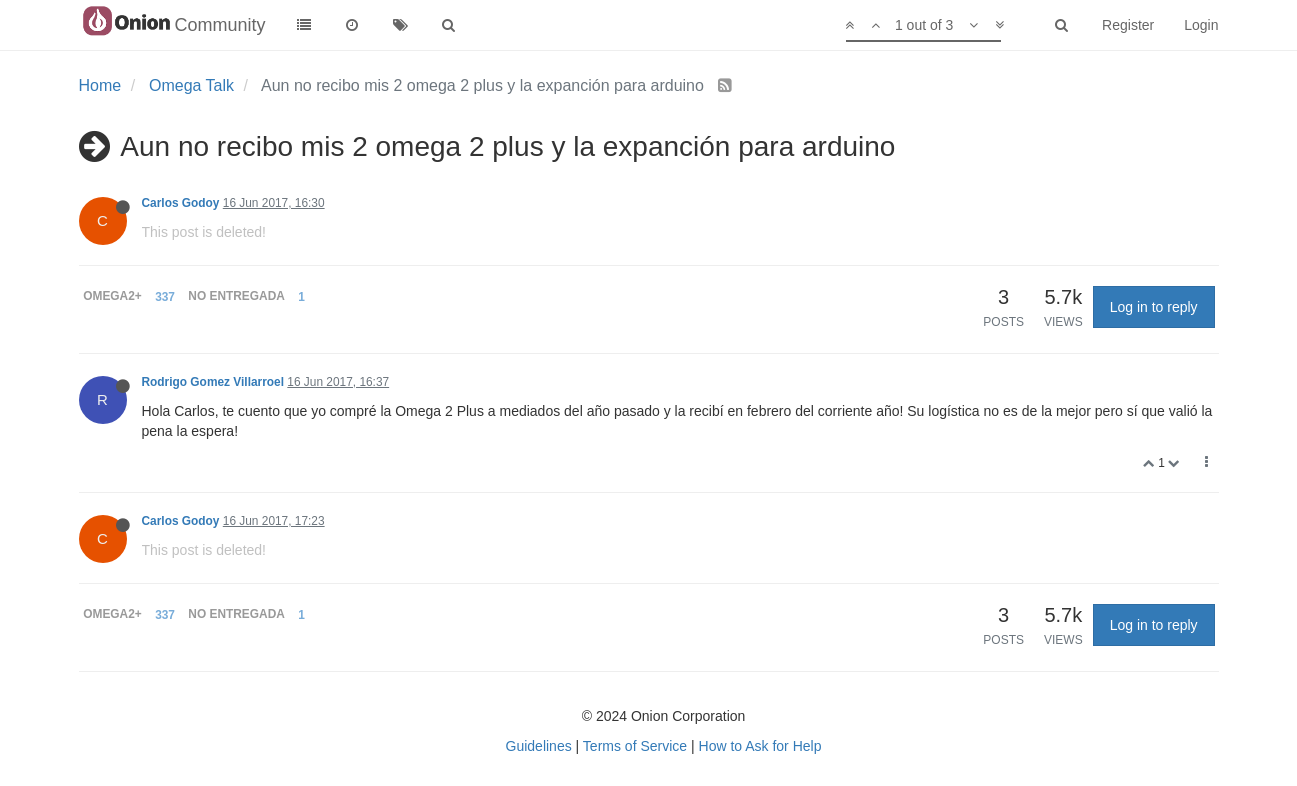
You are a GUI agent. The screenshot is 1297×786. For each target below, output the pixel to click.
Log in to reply (1154, 307)
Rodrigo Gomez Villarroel (213, 382)
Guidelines (539, 746)
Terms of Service (635, 746)
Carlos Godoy (181, 203)
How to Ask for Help (760, 746)
